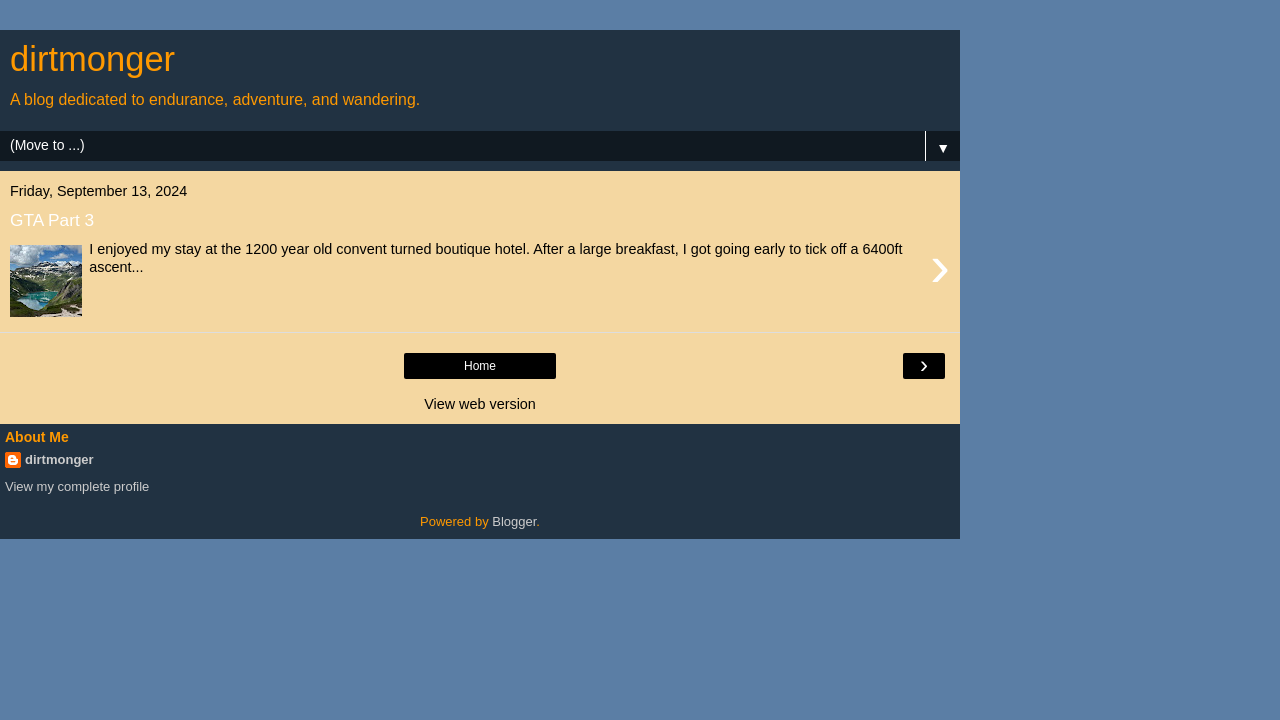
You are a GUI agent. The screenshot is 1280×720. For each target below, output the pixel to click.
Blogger (514, 521)
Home (480, 366)
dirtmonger (59, 459)
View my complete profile (77, 486)
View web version (480, 404)
